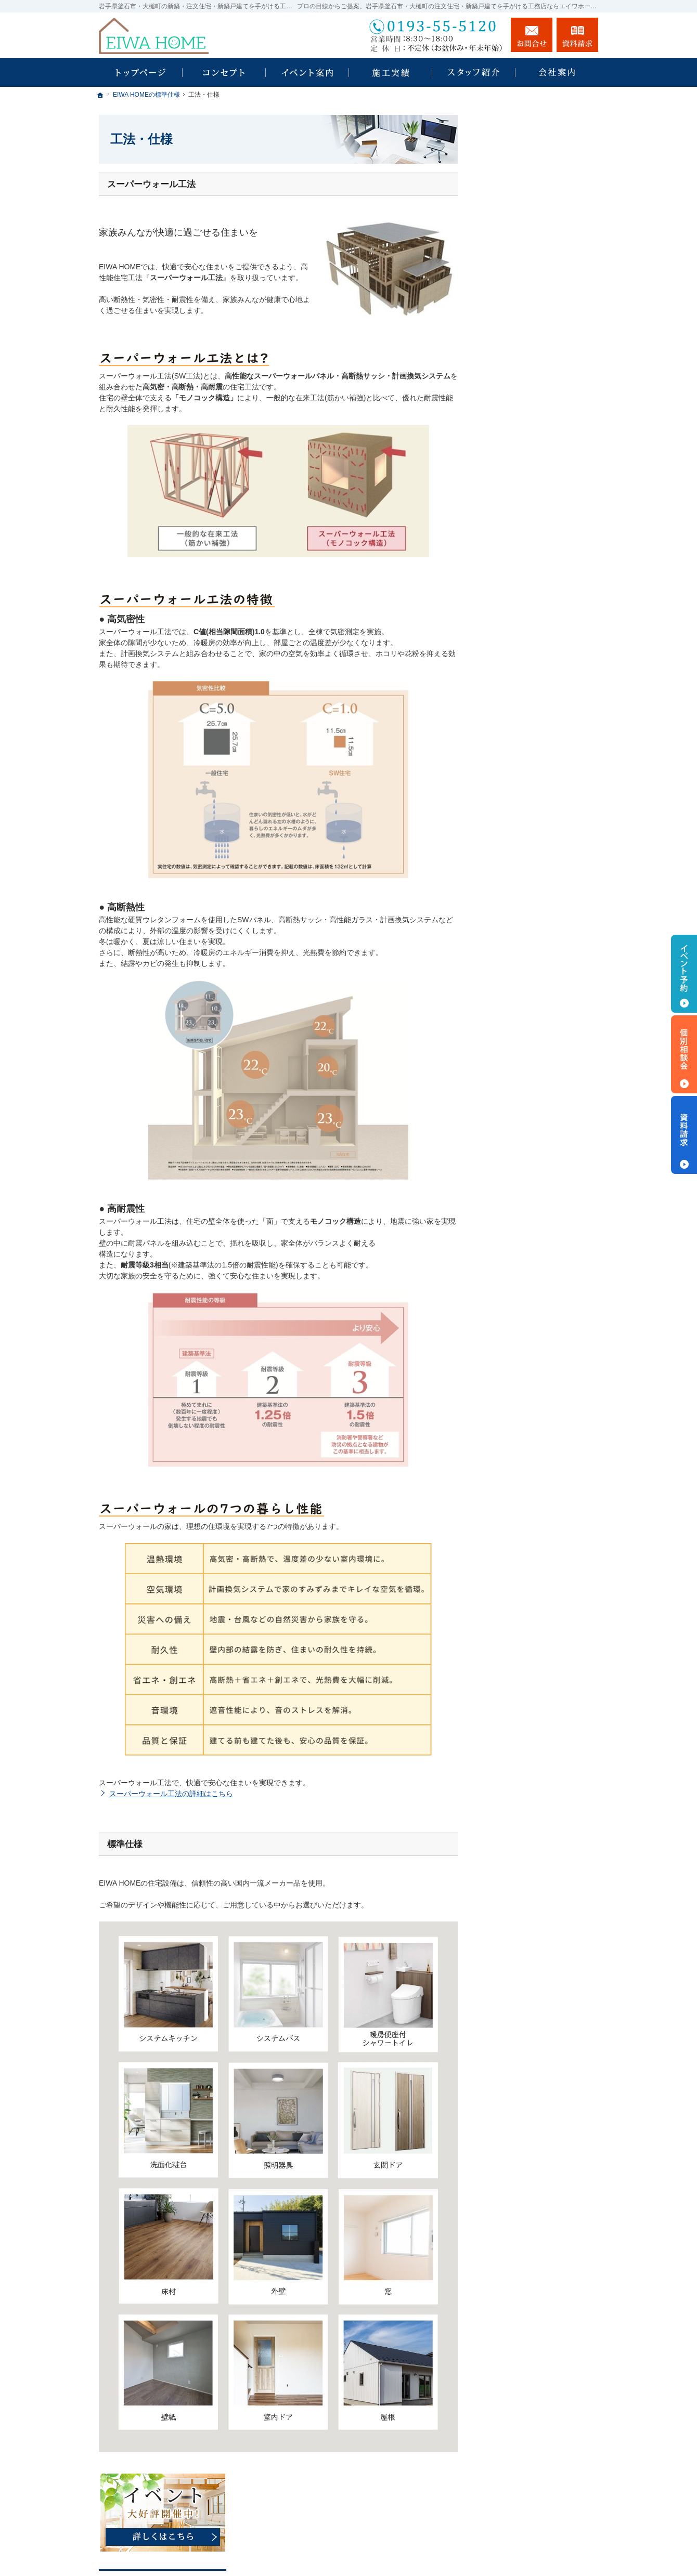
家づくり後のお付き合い (530, 517)
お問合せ (531, 35)
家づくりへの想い (519, 427)
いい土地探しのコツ (523, 360)
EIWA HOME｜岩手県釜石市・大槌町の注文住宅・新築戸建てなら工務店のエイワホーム (417, 2543)
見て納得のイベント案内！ (533, 338)
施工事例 (504, 405)
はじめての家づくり (523, 472)
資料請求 (504, 651)
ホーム (501, 223)
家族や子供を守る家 (523, 495)
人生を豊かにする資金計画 (533, 382)
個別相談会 (684, 1054)
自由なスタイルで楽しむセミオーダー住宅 (542, 312)
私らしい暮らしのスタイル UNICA (533, 282)
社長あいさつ (512, 562)
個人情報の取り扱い (523, 718)
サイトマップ (512, 741)
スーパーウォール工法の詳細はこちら (171, 1793)
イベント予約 (684, 974)
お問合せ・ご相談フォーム (535, 2502)
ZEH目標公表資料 (519, 607)
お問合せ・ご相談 (519, 674)
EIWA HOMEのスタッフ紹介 (536, 584)
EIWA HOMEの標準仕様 (529, 450)
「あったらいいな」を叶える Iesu (537, 250)
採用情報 (504, 629)
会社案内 (504, 539)
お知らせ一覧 (512, 696)
